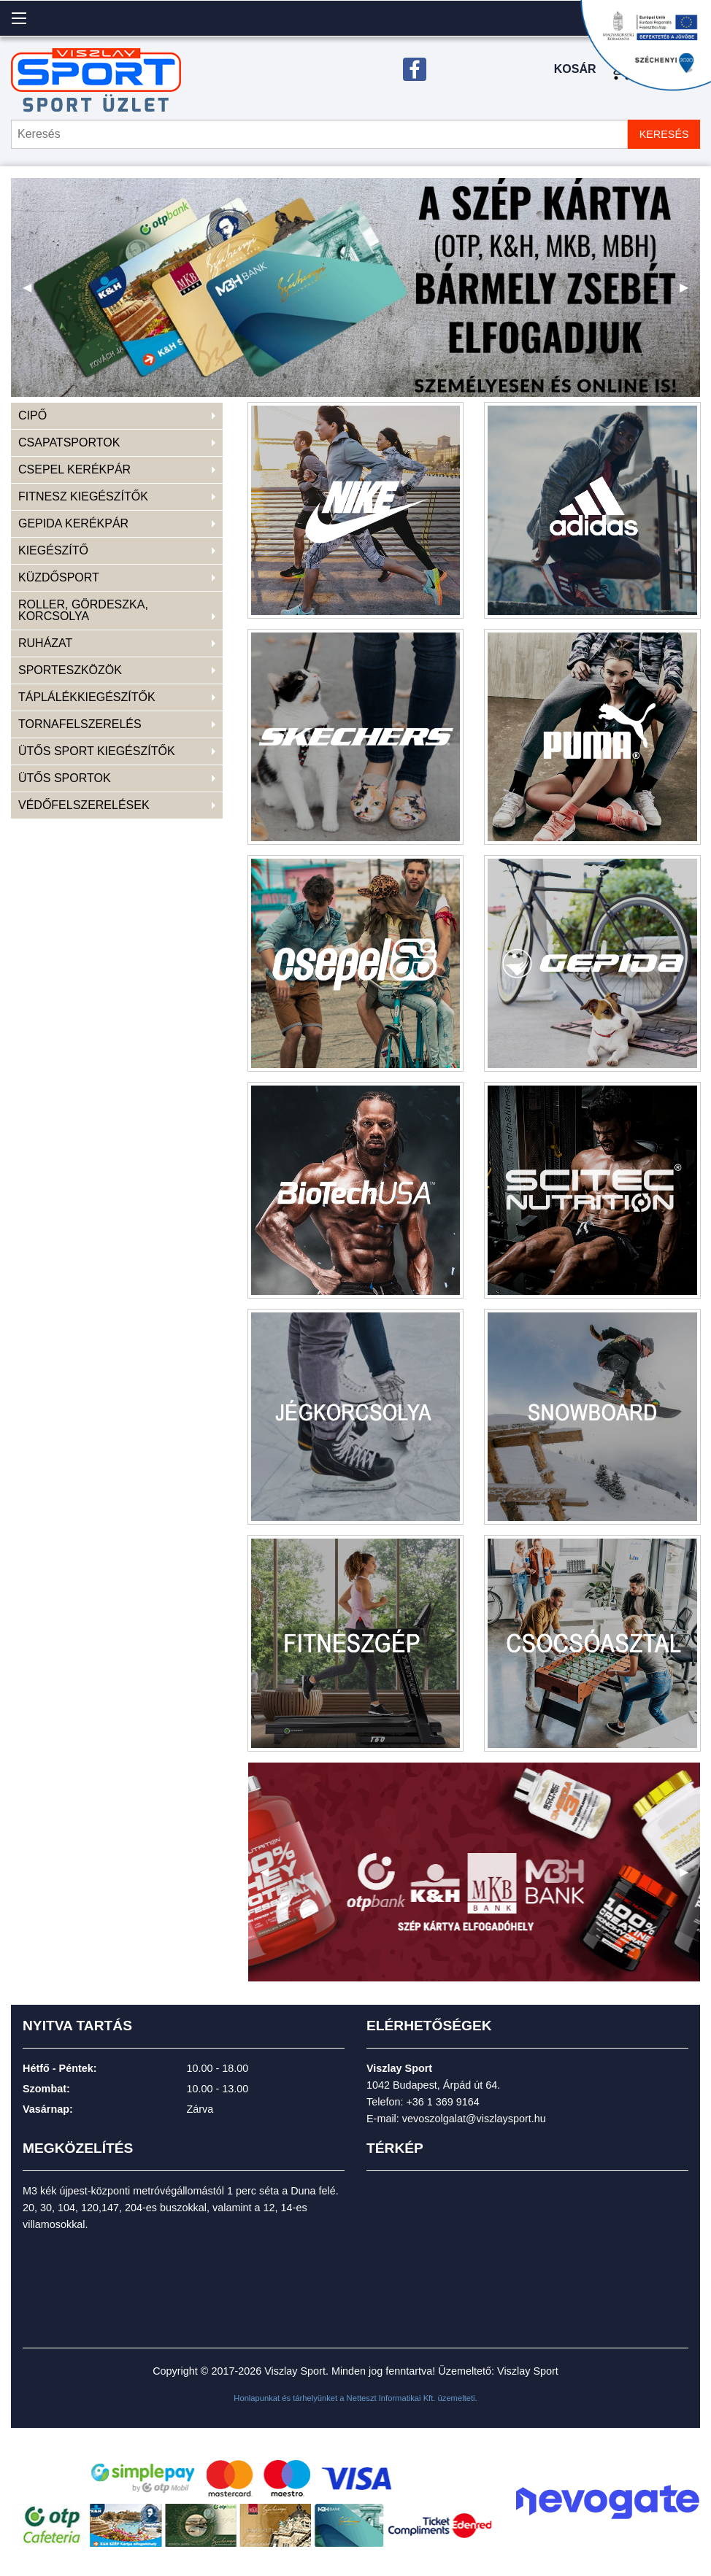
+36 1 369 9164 (442, 2102)
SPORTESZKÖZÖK (70, 670)
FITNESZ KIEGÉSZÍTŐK (83, 496)
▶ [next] (690, 293)
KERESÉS (664, 134)
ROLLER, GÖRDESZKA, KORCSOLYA (83, 610)
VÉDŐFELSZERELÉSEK (84, 805)
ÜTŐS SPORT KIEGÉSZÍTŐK (96, 751)
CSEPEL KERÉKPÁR (74, 469)
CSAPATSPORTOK (69, 442)
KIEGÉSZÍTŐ (53, 550)
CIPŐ (32, 415)
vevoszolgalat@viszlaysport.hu (474, 2118)
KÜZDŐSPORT (58, 577)
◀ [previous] (33, 293)
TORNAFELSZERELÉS (80, 724)
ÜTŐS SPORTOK (64, 778)
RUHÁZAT (45, 643)
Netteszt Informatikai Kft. (391, 2398)
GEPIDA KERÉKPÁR (73, 523)
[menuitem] (117, 416)
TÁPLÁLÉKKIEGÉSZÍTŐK (86, 697)
